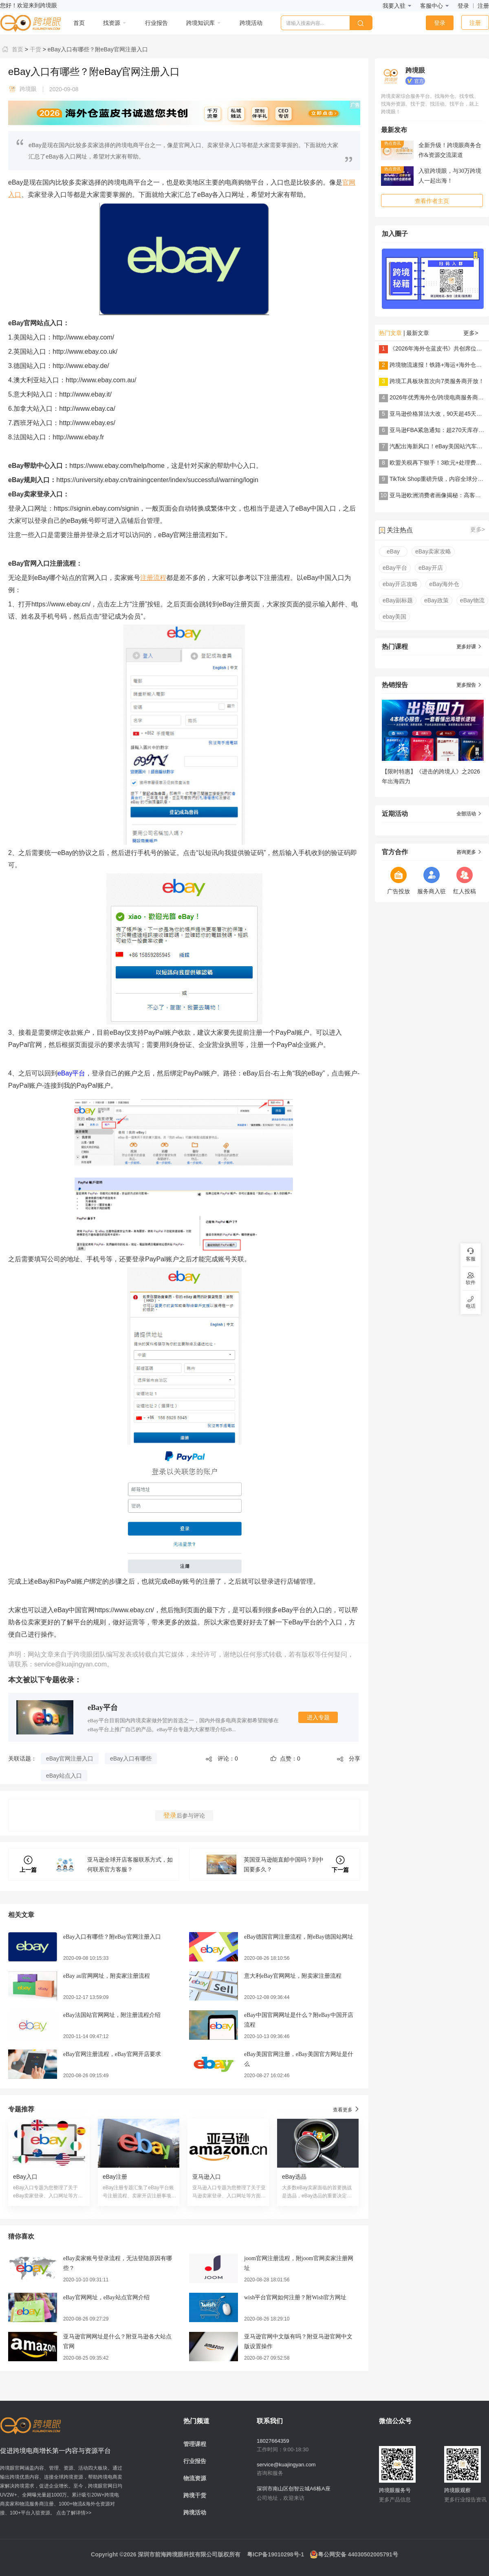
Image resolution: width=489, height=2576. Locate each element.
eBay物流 (472, 600)
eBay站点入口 (64, 1775)
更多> (470, 333)
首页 (11, 49)
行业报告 (194, 2461)
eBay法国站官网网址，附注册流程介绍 (112, 2015)
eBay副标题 (398, 600)
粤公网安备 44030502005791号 (354, 2554)
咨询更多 (469, 852)
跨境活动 (194, 2512)
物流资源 (194, 2478)
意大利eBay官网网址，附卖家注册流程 (292, 1976)
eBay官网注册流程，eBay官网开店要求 (112, 2054)
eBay (393, 551)
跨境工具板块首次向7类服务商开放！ (437, 381)
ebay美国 (394, 616)
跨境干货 (194, 2495)
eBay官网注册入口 (69, 1758)
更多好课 (469, 647)
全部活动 (469, 814)
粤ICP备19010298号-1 (275, 2554)
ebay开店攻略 (400, 584)
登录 (463, 5)
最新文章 (417, 333)
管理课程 (194, 2444)
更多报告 (469, 685)
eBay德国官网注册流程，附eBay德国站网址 (298, 1937)
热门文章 (390, 333)
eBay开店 (431, 567)
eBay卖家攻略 (433, 551)
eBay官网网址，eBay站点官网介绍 (106, 2297)
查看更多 (346, 2109)
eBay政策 (436, 600)
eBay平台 (71, 1073)
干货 (34, 49)
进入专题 (318, 1717)
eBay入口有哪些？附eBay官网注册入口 (97, 49)
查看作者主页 (432, 201)
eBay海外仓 (444, 584)
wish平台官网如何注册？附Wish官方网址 (295, 2297)
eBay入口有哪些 (131, 1758)
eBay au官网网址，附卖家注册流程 (106, 1976)
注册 (483, 5)
